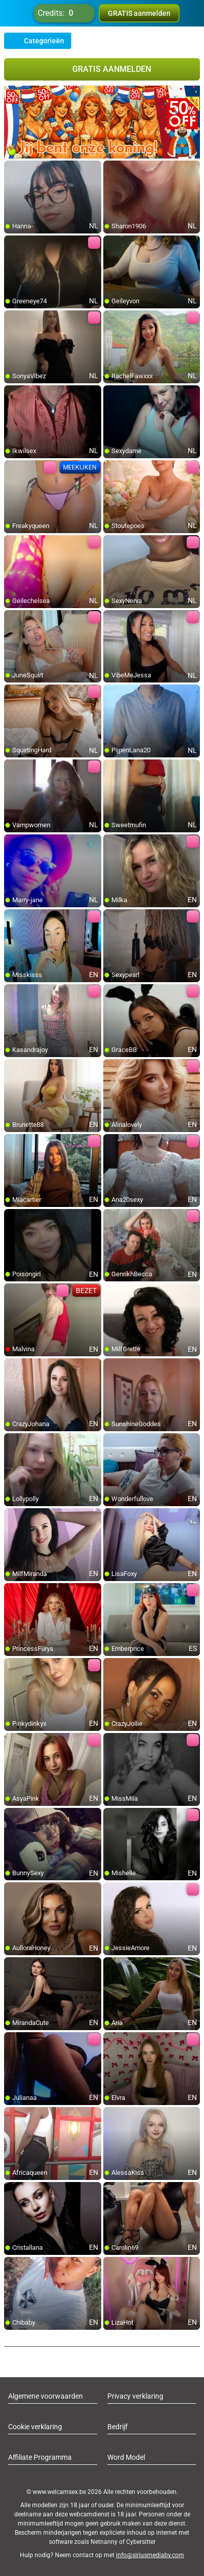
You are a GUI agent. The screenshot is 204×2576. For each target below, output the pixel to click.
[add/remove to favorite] (12, 169)
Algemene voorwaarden (45, 2396)
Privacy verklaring (135, 2396)
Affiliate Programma (40, 2457)
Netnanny (105, 2541)
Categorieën (37, 40)
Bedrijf (117, 2427)
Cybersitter (141, 2541)
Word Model (126, 2457)
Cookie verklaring (35, 2427)
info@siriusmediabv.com (150, 2555)
